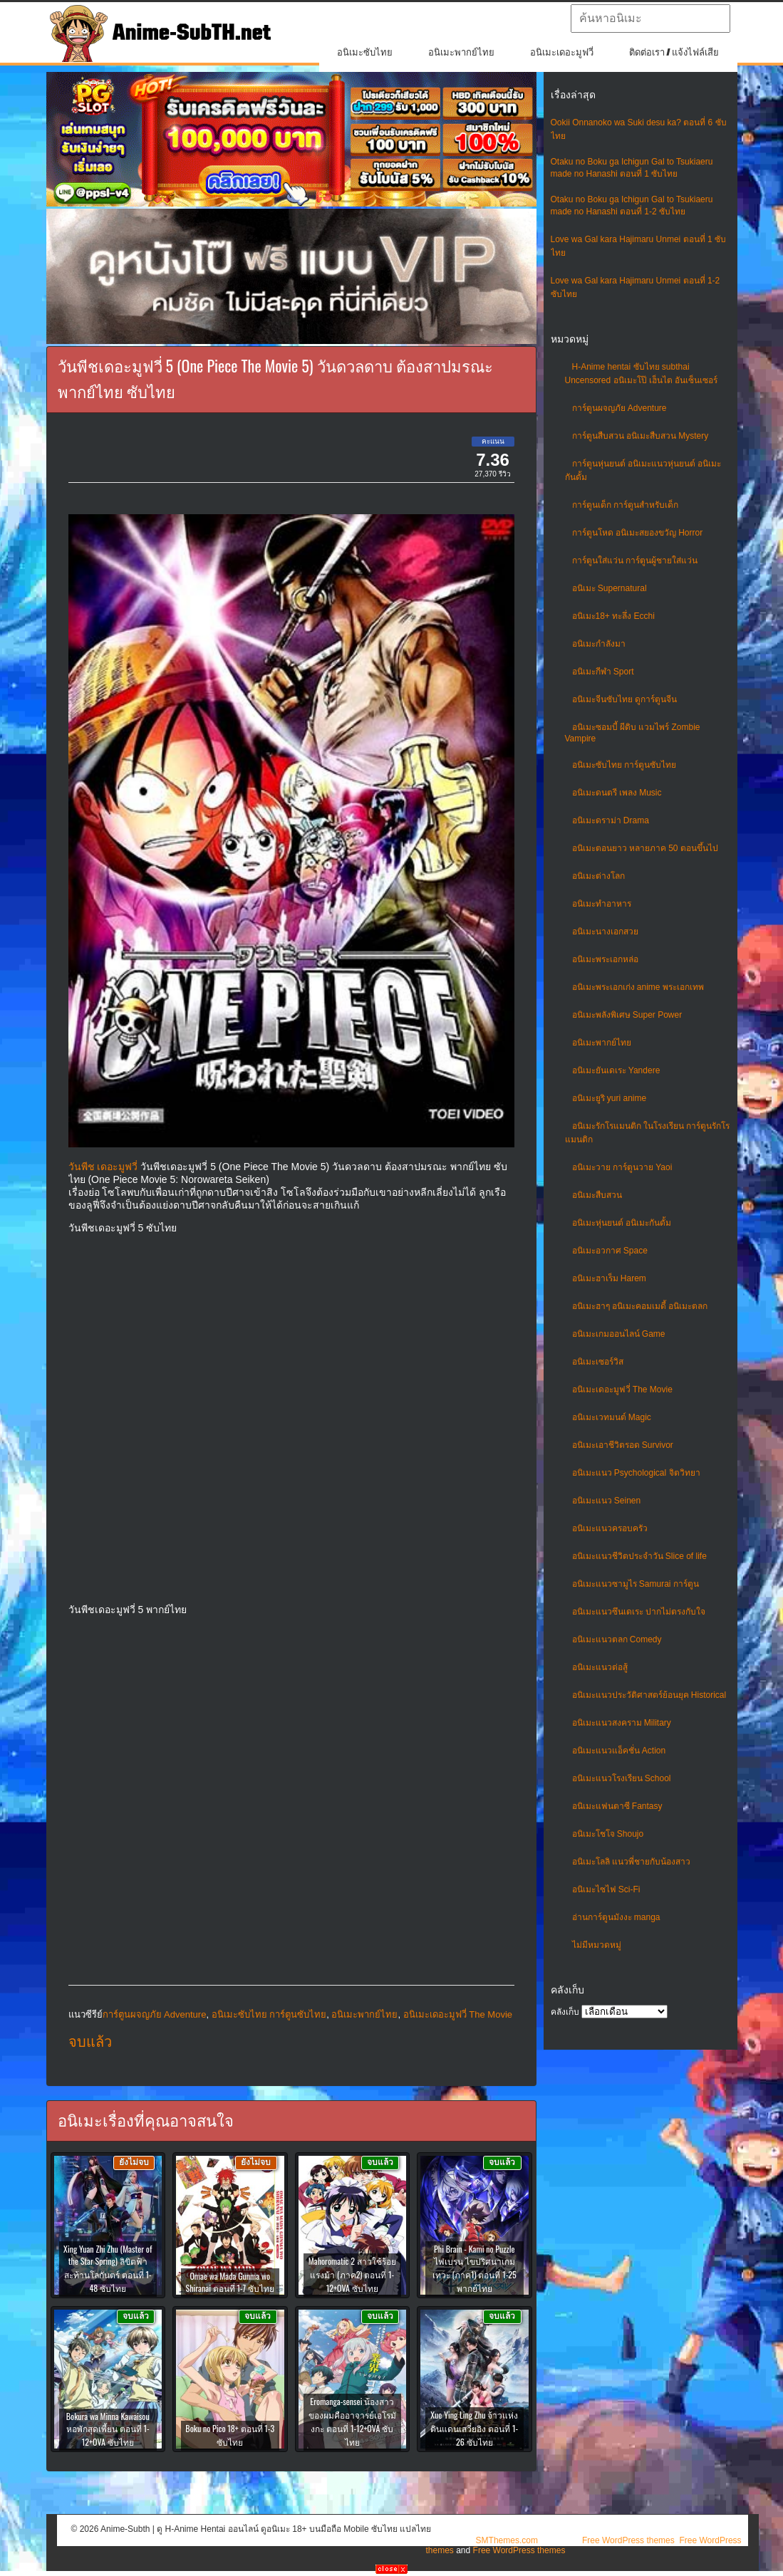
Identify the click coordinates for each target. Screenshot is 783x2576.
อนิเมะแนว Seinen (606, 1501)
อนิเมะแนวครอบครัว (610, 1528)
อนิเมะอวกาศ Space (610, 1251)
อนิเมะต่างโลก (598, 876)
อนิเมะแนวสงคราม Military (621, 1723)
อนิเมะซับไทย (365, 52)
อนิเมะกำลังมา (599, 644)
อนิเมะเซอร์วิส (597, 1362)
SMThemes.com (507, 2540)
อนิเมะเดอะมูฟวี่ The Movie (622, 1389)
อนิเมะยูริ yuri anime (609, 1098)
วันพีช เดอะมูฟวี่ (103, 1166)
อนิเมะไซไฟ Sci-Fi (606, 1889)
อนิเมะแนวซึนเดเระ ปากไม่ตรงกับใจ (638, 1612)
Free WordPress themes (628, 2540)
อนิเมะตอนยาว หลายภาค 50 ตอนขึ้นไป (645, 848)
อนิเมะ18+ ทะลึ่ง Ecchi (613, 616)
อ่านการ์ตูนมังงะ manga (616, 1917)
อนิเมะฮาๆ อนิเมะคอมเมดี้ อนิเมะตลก (640, 1306)
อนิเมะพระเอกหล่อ (605, 959)
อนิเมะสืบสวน (597, 1195)
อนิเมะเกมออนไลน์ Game (618, 1334)
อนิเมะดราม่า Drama (610, 820)
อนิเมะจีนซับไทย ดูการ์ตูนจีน (624, 699)
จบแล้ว (90, 2042)
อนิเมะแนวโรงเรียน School (621, 1778)
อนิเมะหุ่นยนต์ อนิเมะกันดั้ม (621, 1223)
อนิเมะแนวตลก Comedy (617, 1639)
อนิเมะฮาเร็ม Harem (609, 1278)
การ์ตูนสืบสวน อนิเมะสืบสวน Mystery (640, 436)
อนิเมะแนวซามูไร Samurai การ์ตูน (635, 1584)
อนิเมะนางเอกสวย (605, 932)
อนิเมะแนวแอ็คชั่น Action (619, 1751)
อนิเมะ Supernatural (609, 588)
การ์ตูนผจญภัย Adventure (619, 408)
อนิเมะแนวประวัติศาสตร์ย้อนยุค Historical (649, 1695)
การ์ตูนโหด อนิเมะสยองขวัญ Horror (637, 533)
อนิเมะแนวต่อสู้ (600, 1667)
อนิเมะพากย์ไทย (461, 52)
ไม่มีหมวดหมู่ (596, 1945)
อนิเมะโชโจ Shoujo (608, 1834)
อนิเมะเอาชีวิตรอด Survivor (622, 1445)
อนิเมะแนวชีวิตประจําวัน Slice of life (639, 1556)
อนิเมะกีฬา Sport (603, 672)
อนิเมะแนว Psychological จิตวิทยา (636, 1473)
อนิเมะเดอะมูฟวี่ (561, 52)
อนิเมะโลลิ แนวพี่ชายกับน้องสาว (631, 1862)
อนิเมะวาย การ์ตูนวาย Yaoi (622, 1167)
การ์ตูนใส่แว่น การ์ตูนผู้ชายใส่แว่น (635, 560)
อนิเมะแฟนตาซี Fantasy (617, 1806)
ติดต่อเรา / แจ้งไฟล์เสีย (674, 52)
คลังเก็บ (565, 2012)
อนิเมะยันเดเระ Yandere (616, 1070)
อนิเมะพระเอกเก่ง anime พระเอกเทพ (638, 987)
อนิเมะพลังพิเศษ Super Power (627, 1015)
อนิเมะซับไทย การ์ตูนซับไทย (624, 765)
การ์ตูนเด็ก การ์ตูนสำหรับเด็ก (625, 505)
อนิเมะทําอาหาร (601, 904)
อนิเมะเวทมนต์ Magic (611, 1417)
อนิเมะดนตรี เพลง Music (617, 793)
